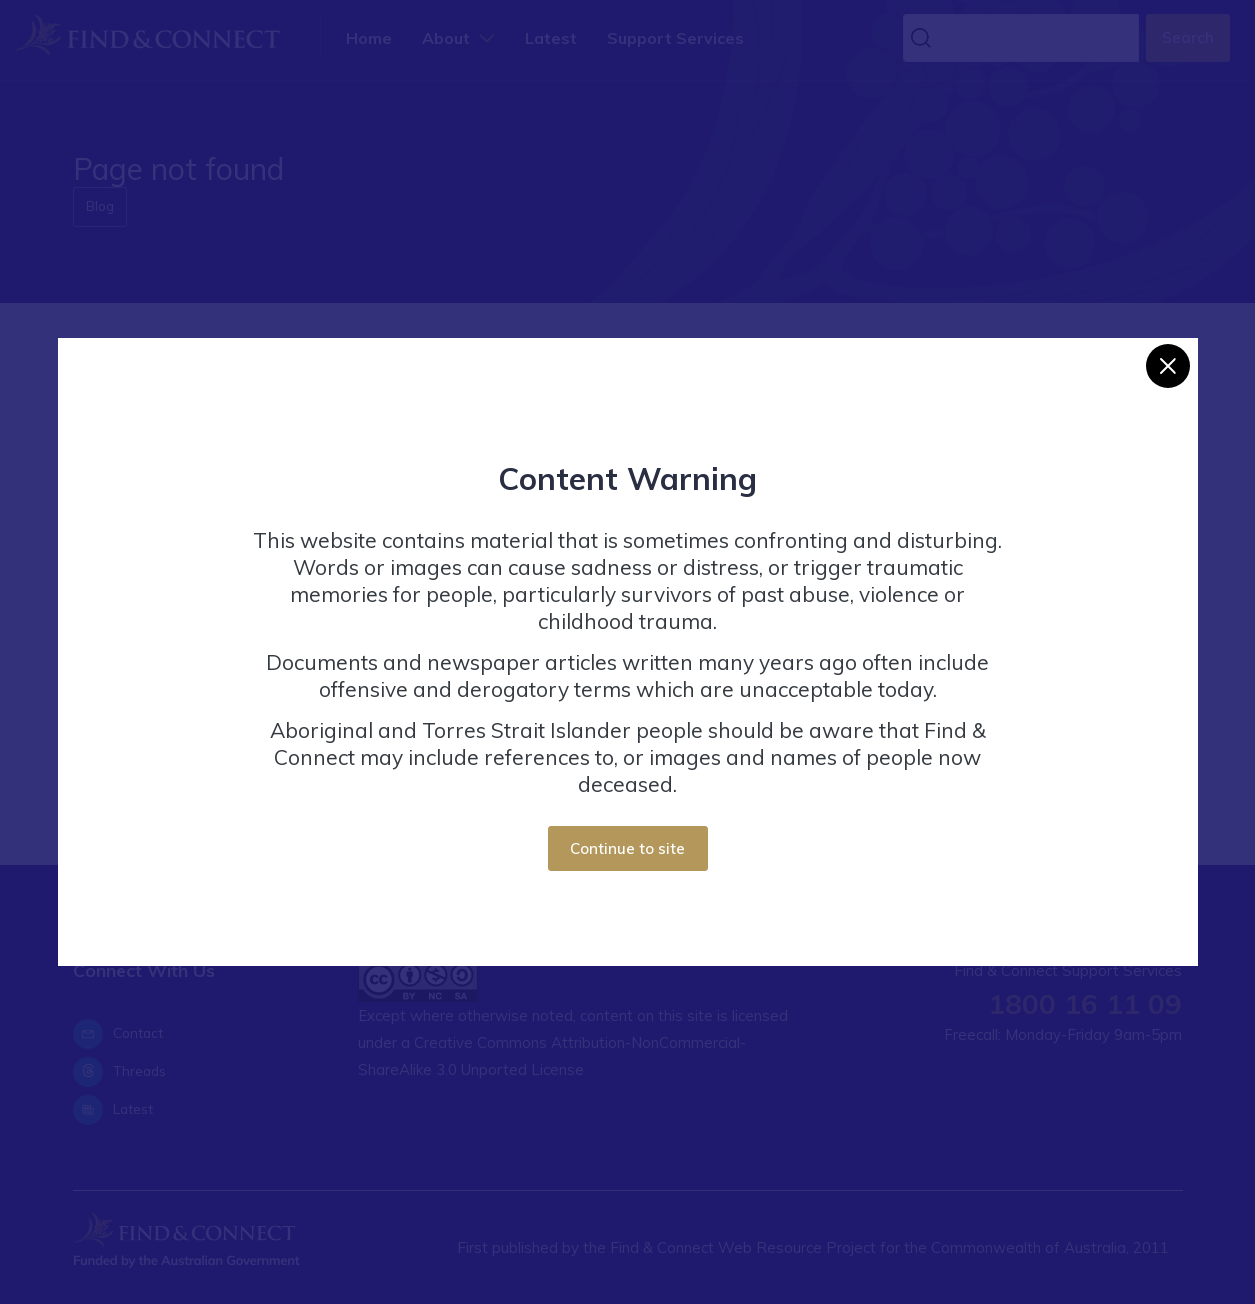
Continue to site (627, 848)
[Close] (1168, 366)
